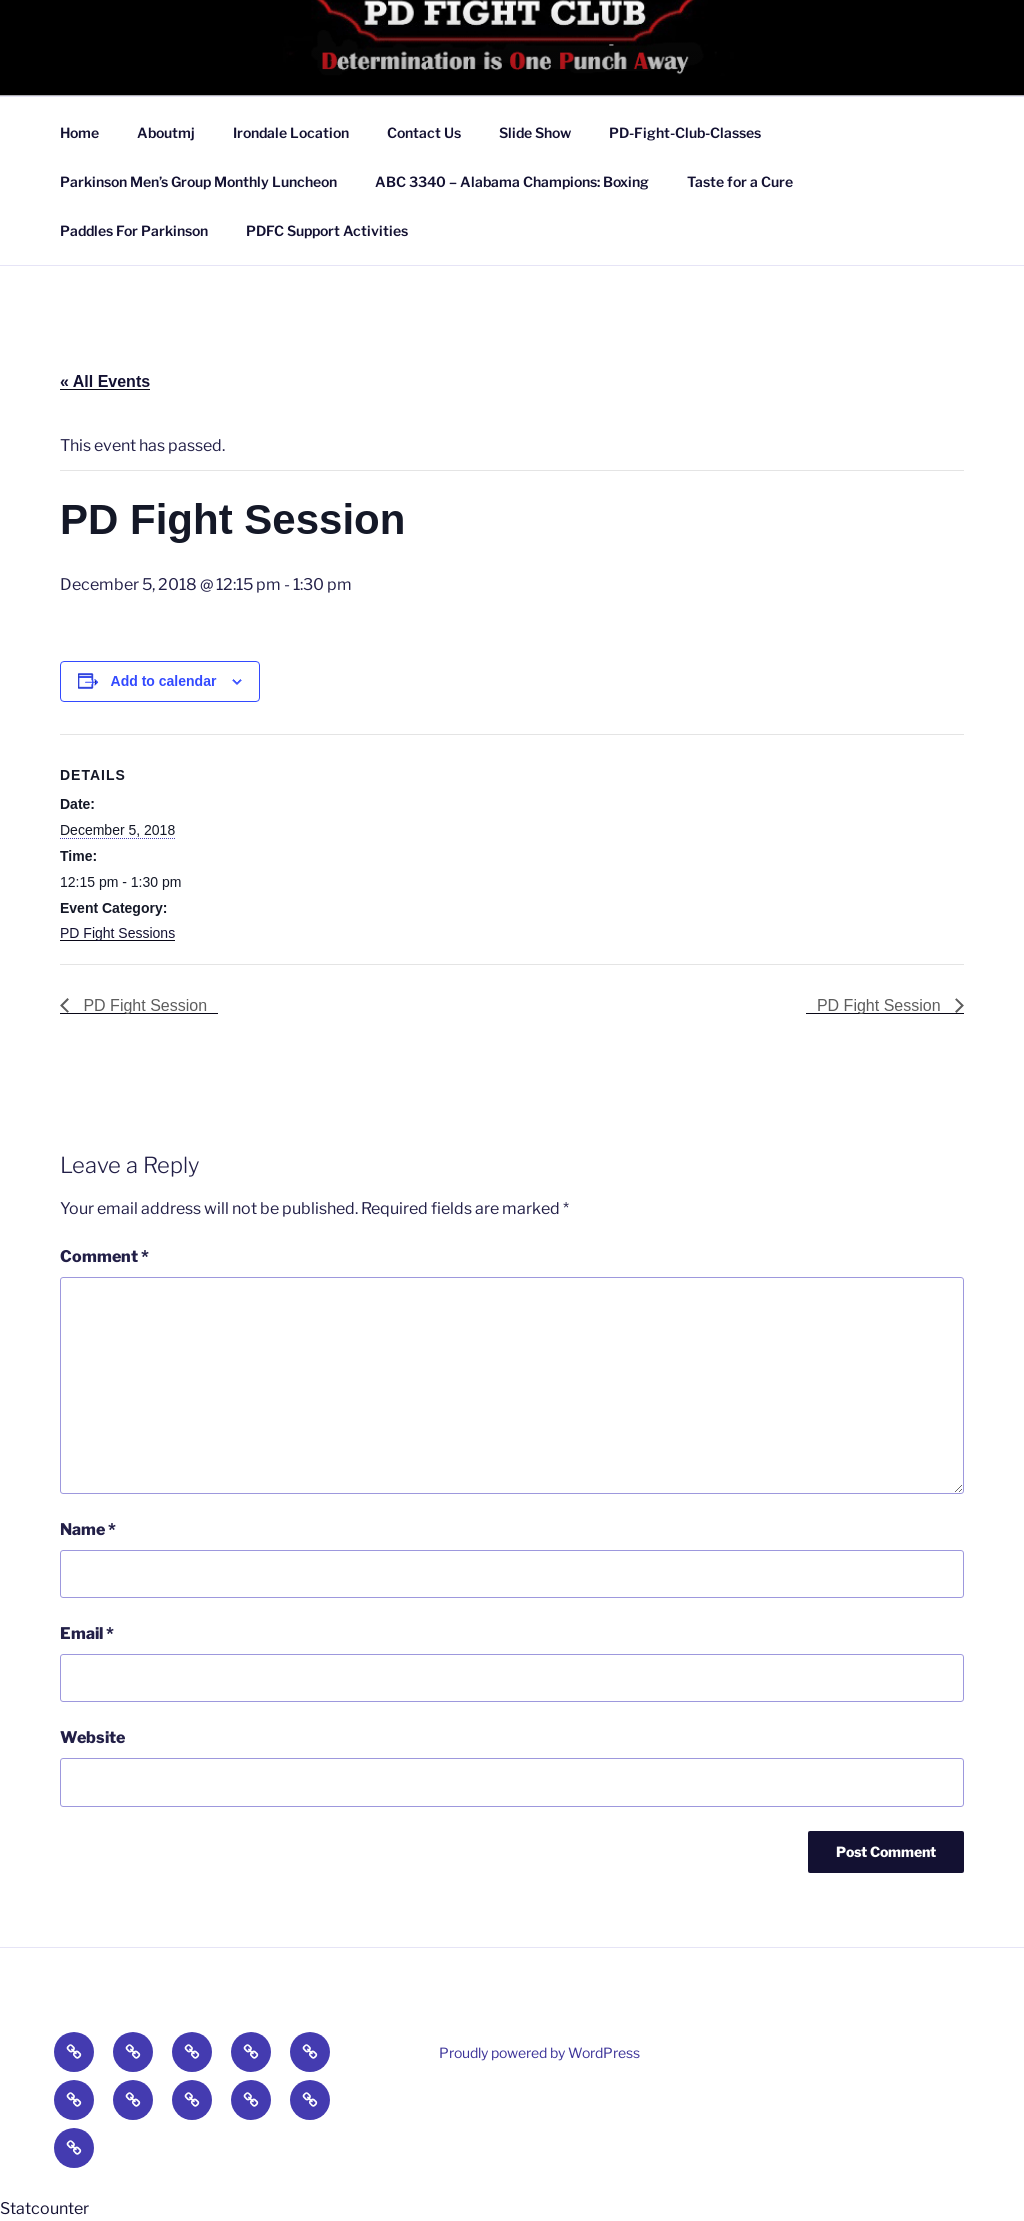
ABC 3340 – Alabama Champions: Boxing (512, 181)
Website (92, 1737)
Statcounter (44, 2208)
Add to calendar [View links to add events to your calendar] (164, 681)
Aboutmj (166, 132)
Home (79, 132)
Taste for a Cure (740, 181)
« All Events (105, 381)
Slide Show (535, 132)
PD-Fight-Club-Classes (685, 132)
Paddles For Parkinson (134, 230)
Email (87, 1633)
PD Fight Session (143, 1005)
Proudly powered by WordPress (539, 2052)
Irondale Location (291, 132)
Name (88, 1529)
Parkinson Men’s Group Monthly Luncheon (198, 181)
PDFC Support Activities (327, 230)
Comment (104, 1256)
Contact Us (424, 132)
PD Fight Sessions (117, 933)
